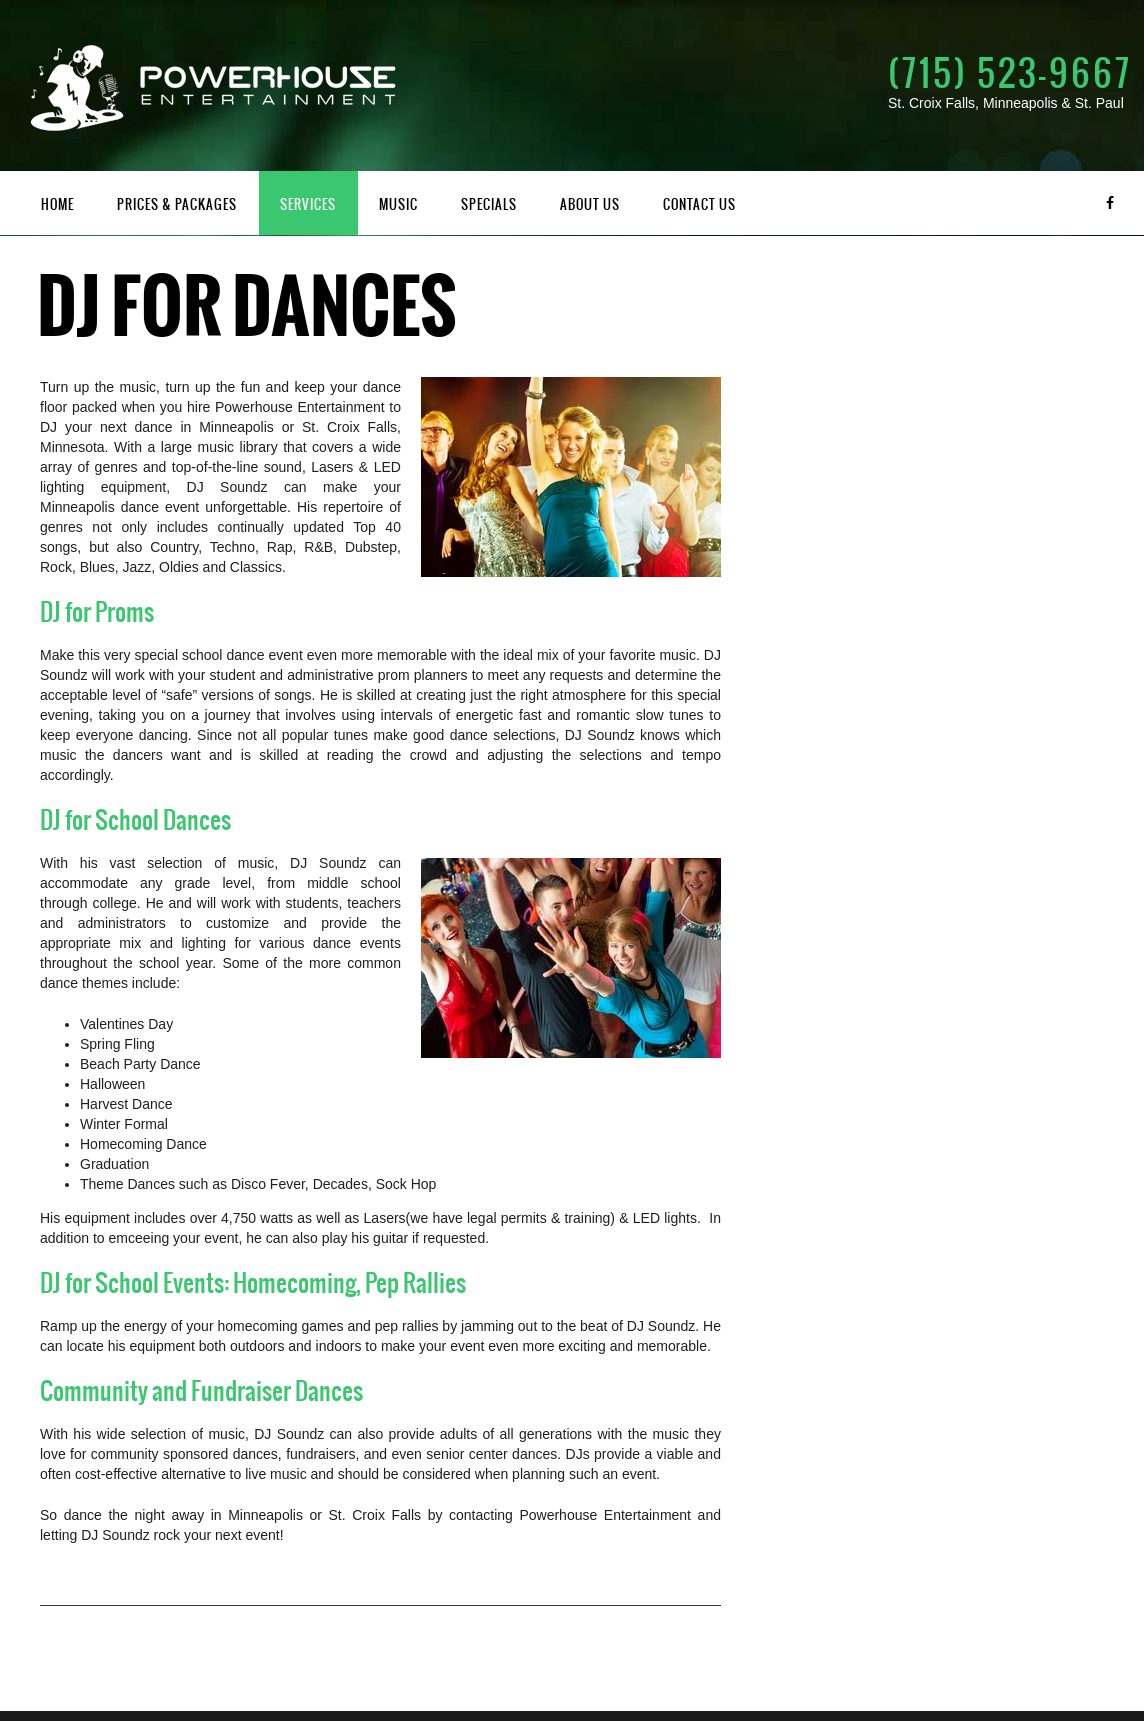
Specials (489, 204)
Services (308, 204)
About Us (590, 204)
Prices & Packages (177, 204)
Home (57, 204)
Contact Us (699, 204)
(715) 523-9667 (1010, 73)
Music (398, 204)
